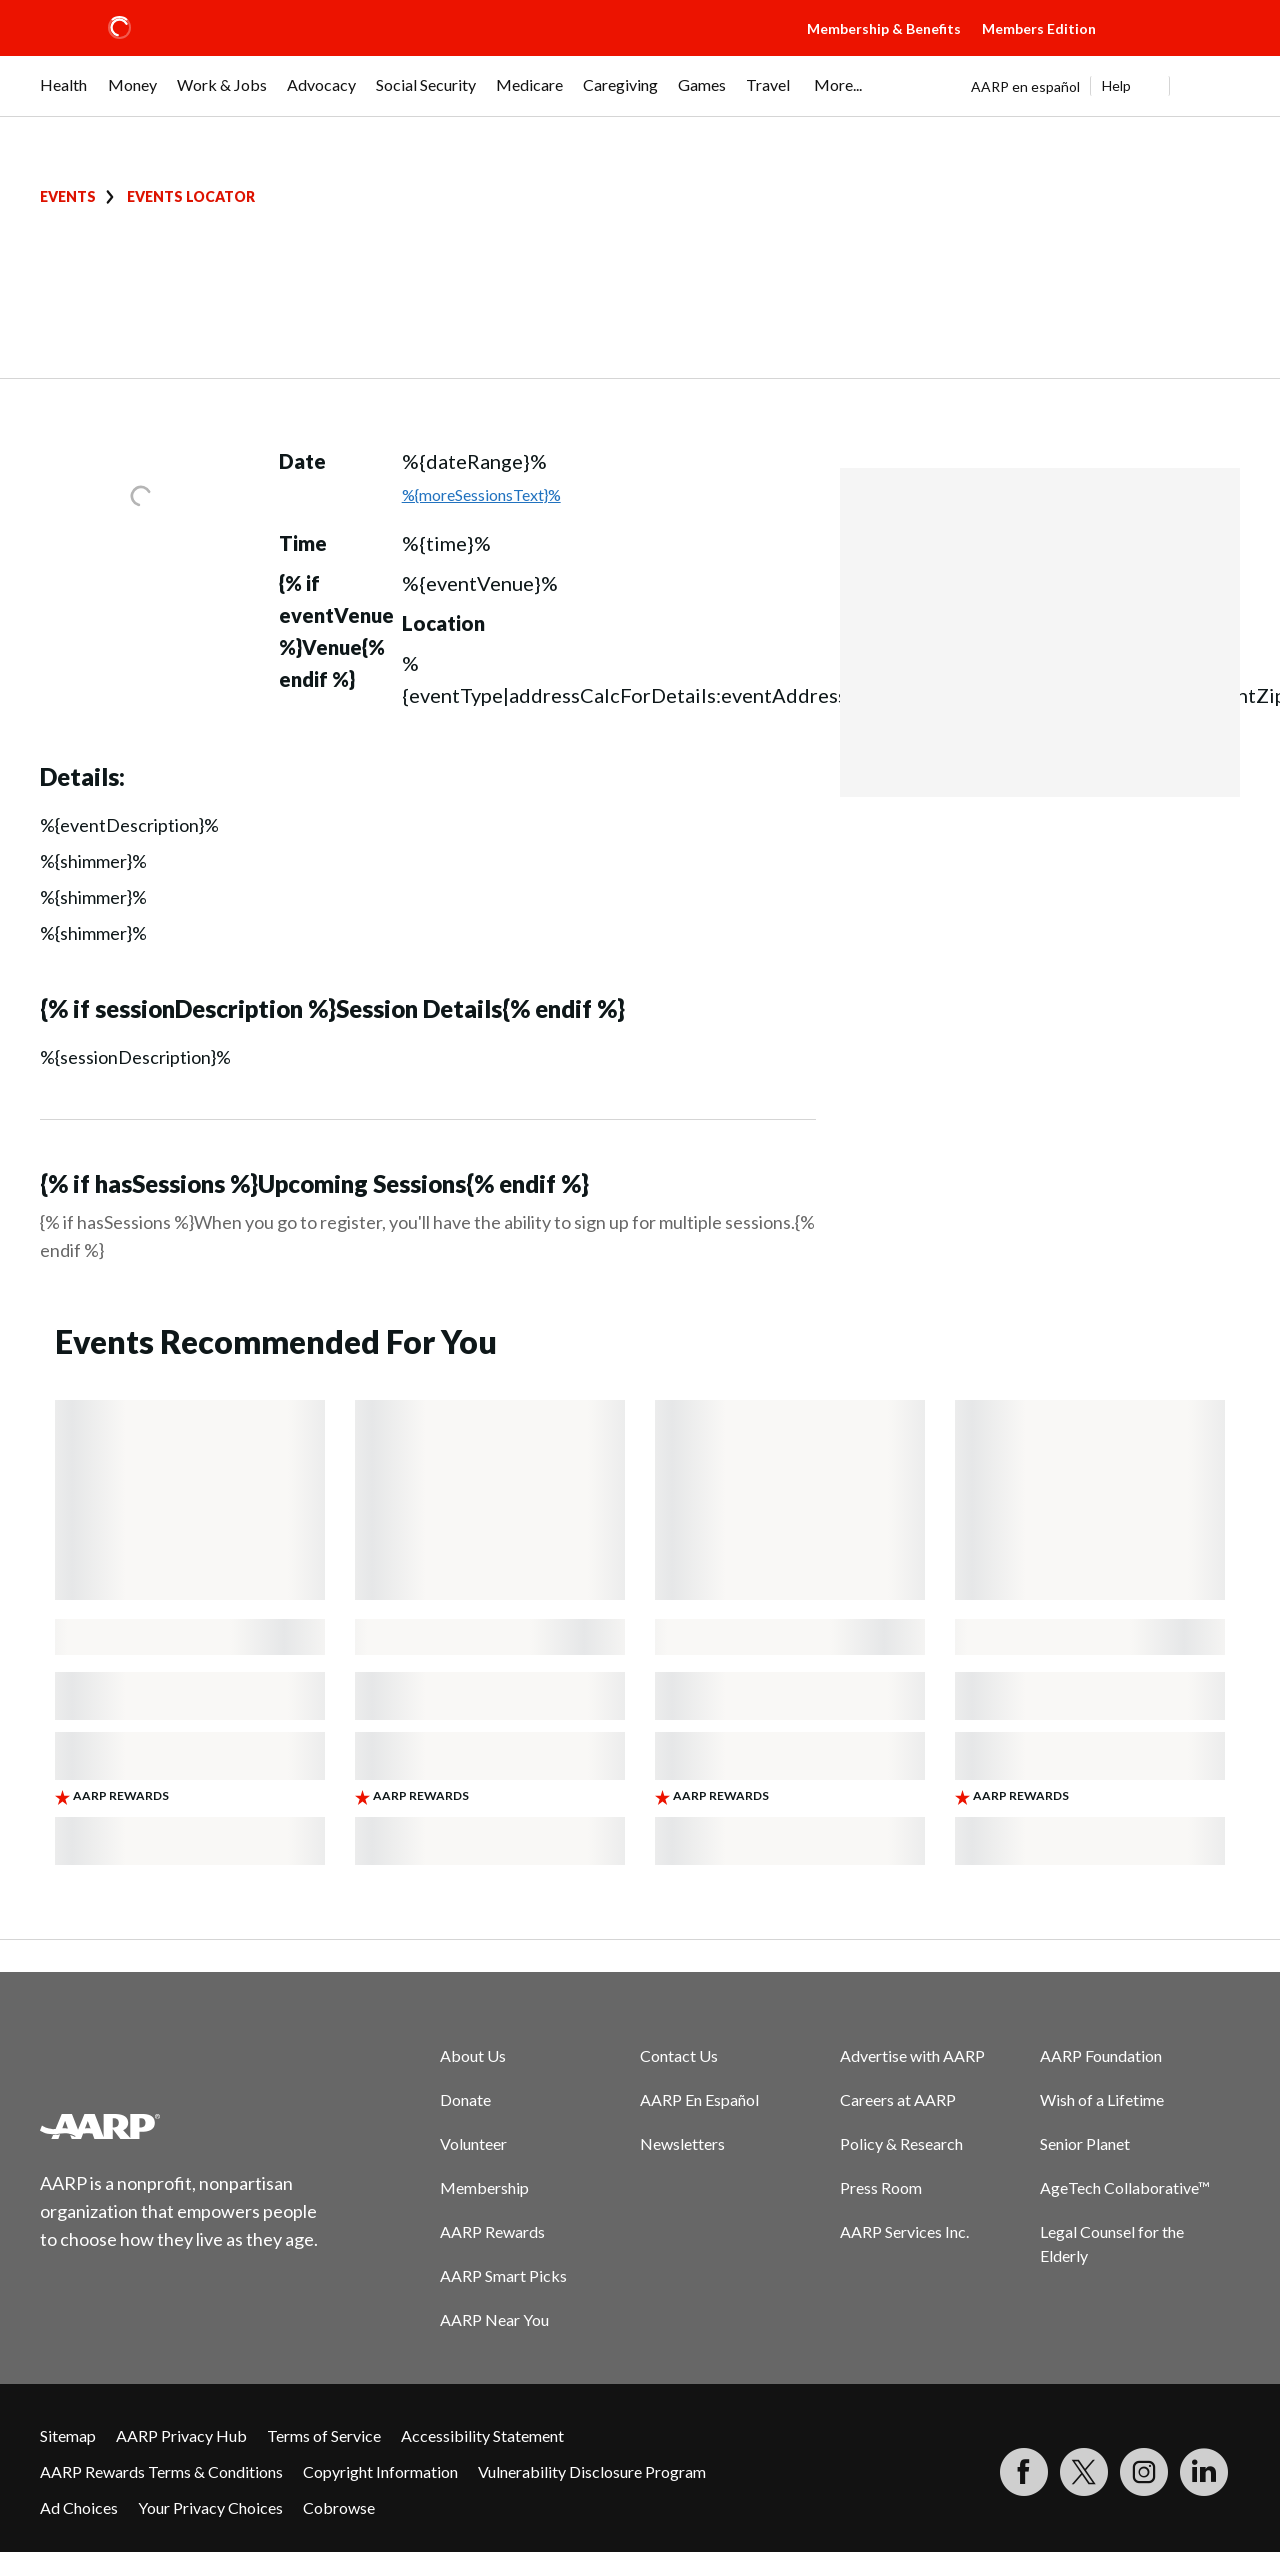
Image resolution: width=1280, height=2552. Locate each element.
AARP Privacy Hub (181, 2435)
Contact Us (679, 2055)
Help (1116, 85)
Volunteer (473, 2143)
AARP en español (1025, 86)
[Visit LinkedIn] (1204, 2472)
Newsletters (682, 2143)
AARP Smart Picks (503, 2275)
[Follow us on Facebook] (1024, 2472)
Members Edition (1039, 28)
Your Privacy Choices (210, 2507)
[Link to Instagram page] (1144, 2472)
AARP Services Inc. (904, 2231)
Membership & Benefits (884, 28)
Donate (465, 2099)
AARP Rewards (492, 2231)
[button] (1176, 48)
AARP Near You (494, 2319)
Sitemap (68, 2435)
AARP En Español (699, 2099)
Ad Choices (79, 2507)
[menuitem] (64, 95)
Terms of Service (324, 2435)
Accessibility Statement (482, 2435)
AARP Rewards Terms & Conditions (161, 2471)
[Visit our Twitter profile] (1084, 2472)
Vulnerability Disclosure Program (592, 2471)
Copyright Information (380, 2471)
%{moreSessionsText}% (481, 494)
